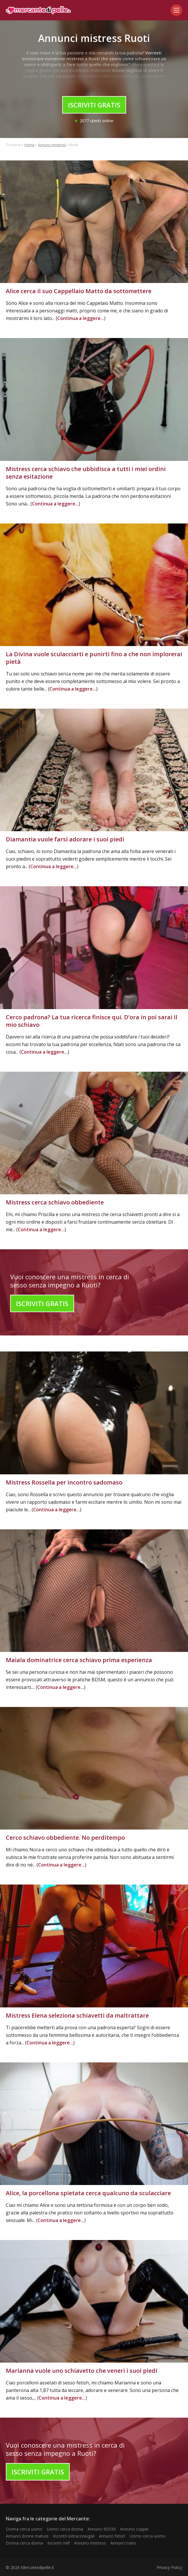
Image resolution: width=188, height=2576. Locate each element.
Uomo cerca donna (65, 2529)
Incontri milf (58, 2543)
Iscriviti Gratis (94, 104)
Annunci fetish (112, 2536)
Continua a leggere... (80, 318)
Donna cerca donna (24, 2543)
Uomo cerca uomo (147, 2536)
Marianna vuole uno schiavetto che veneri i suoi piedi (81, 2371)
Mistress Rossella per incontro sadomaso (64, 1482)
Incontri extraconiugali (73, 2536)
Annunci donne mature (27, 2536)
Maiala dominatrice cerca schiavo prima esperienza (79, 1660)
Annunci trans (123, 2543)
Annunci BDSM (101, 2529)
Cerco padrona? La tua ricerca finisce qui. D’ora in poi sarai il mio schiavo (91, 1021)
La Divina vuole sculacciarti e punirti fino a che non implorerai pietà (94, 658)
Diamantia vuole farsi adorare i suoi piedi (65, 839)
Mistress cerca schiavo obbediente (55, 1202)
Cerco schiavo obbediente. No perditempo (65, 1837)
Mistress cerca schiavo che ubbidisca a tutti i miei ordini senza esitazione (86, 472)
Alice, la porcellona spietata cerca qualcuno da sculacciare (88, 2193)
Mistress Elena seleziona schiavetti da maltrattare (77, 2015)
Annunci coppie (134, 2529)
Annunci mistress (52, 144)
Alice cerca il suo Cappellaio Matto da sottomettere (78, 291)
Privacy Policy (169, 2567)
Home (29, 144)
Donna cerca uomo (24, 2529)
